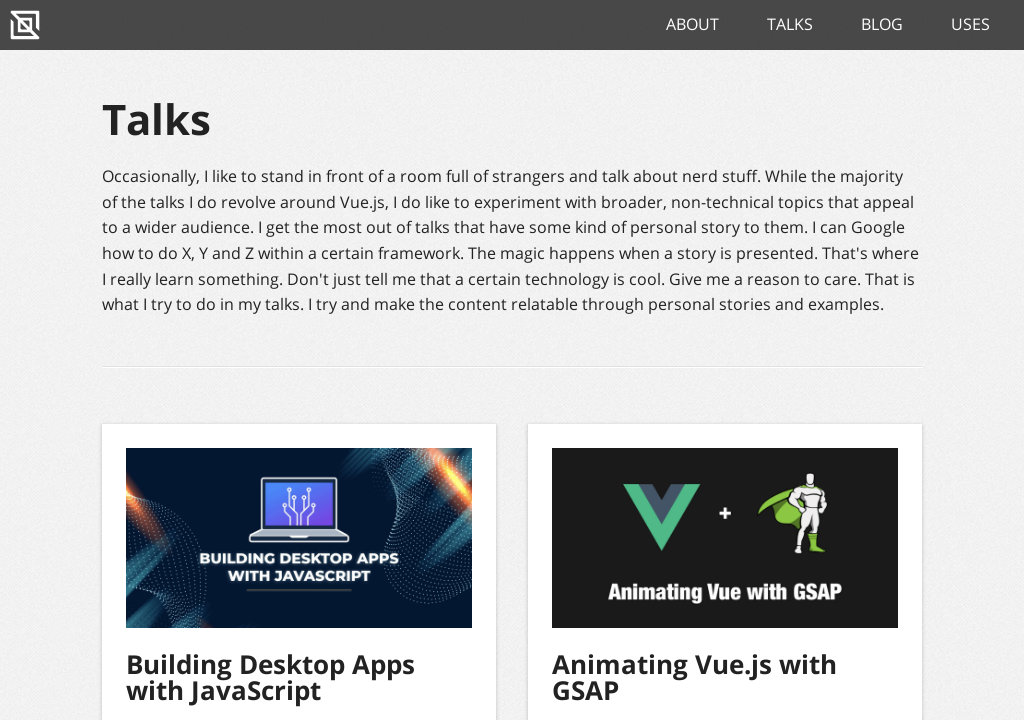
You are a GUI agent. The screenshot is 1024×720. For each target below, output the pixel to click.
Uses (970, 24)
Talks (790, 24)
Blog (882, 24)
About (692, 24)
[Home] (25, 25)
